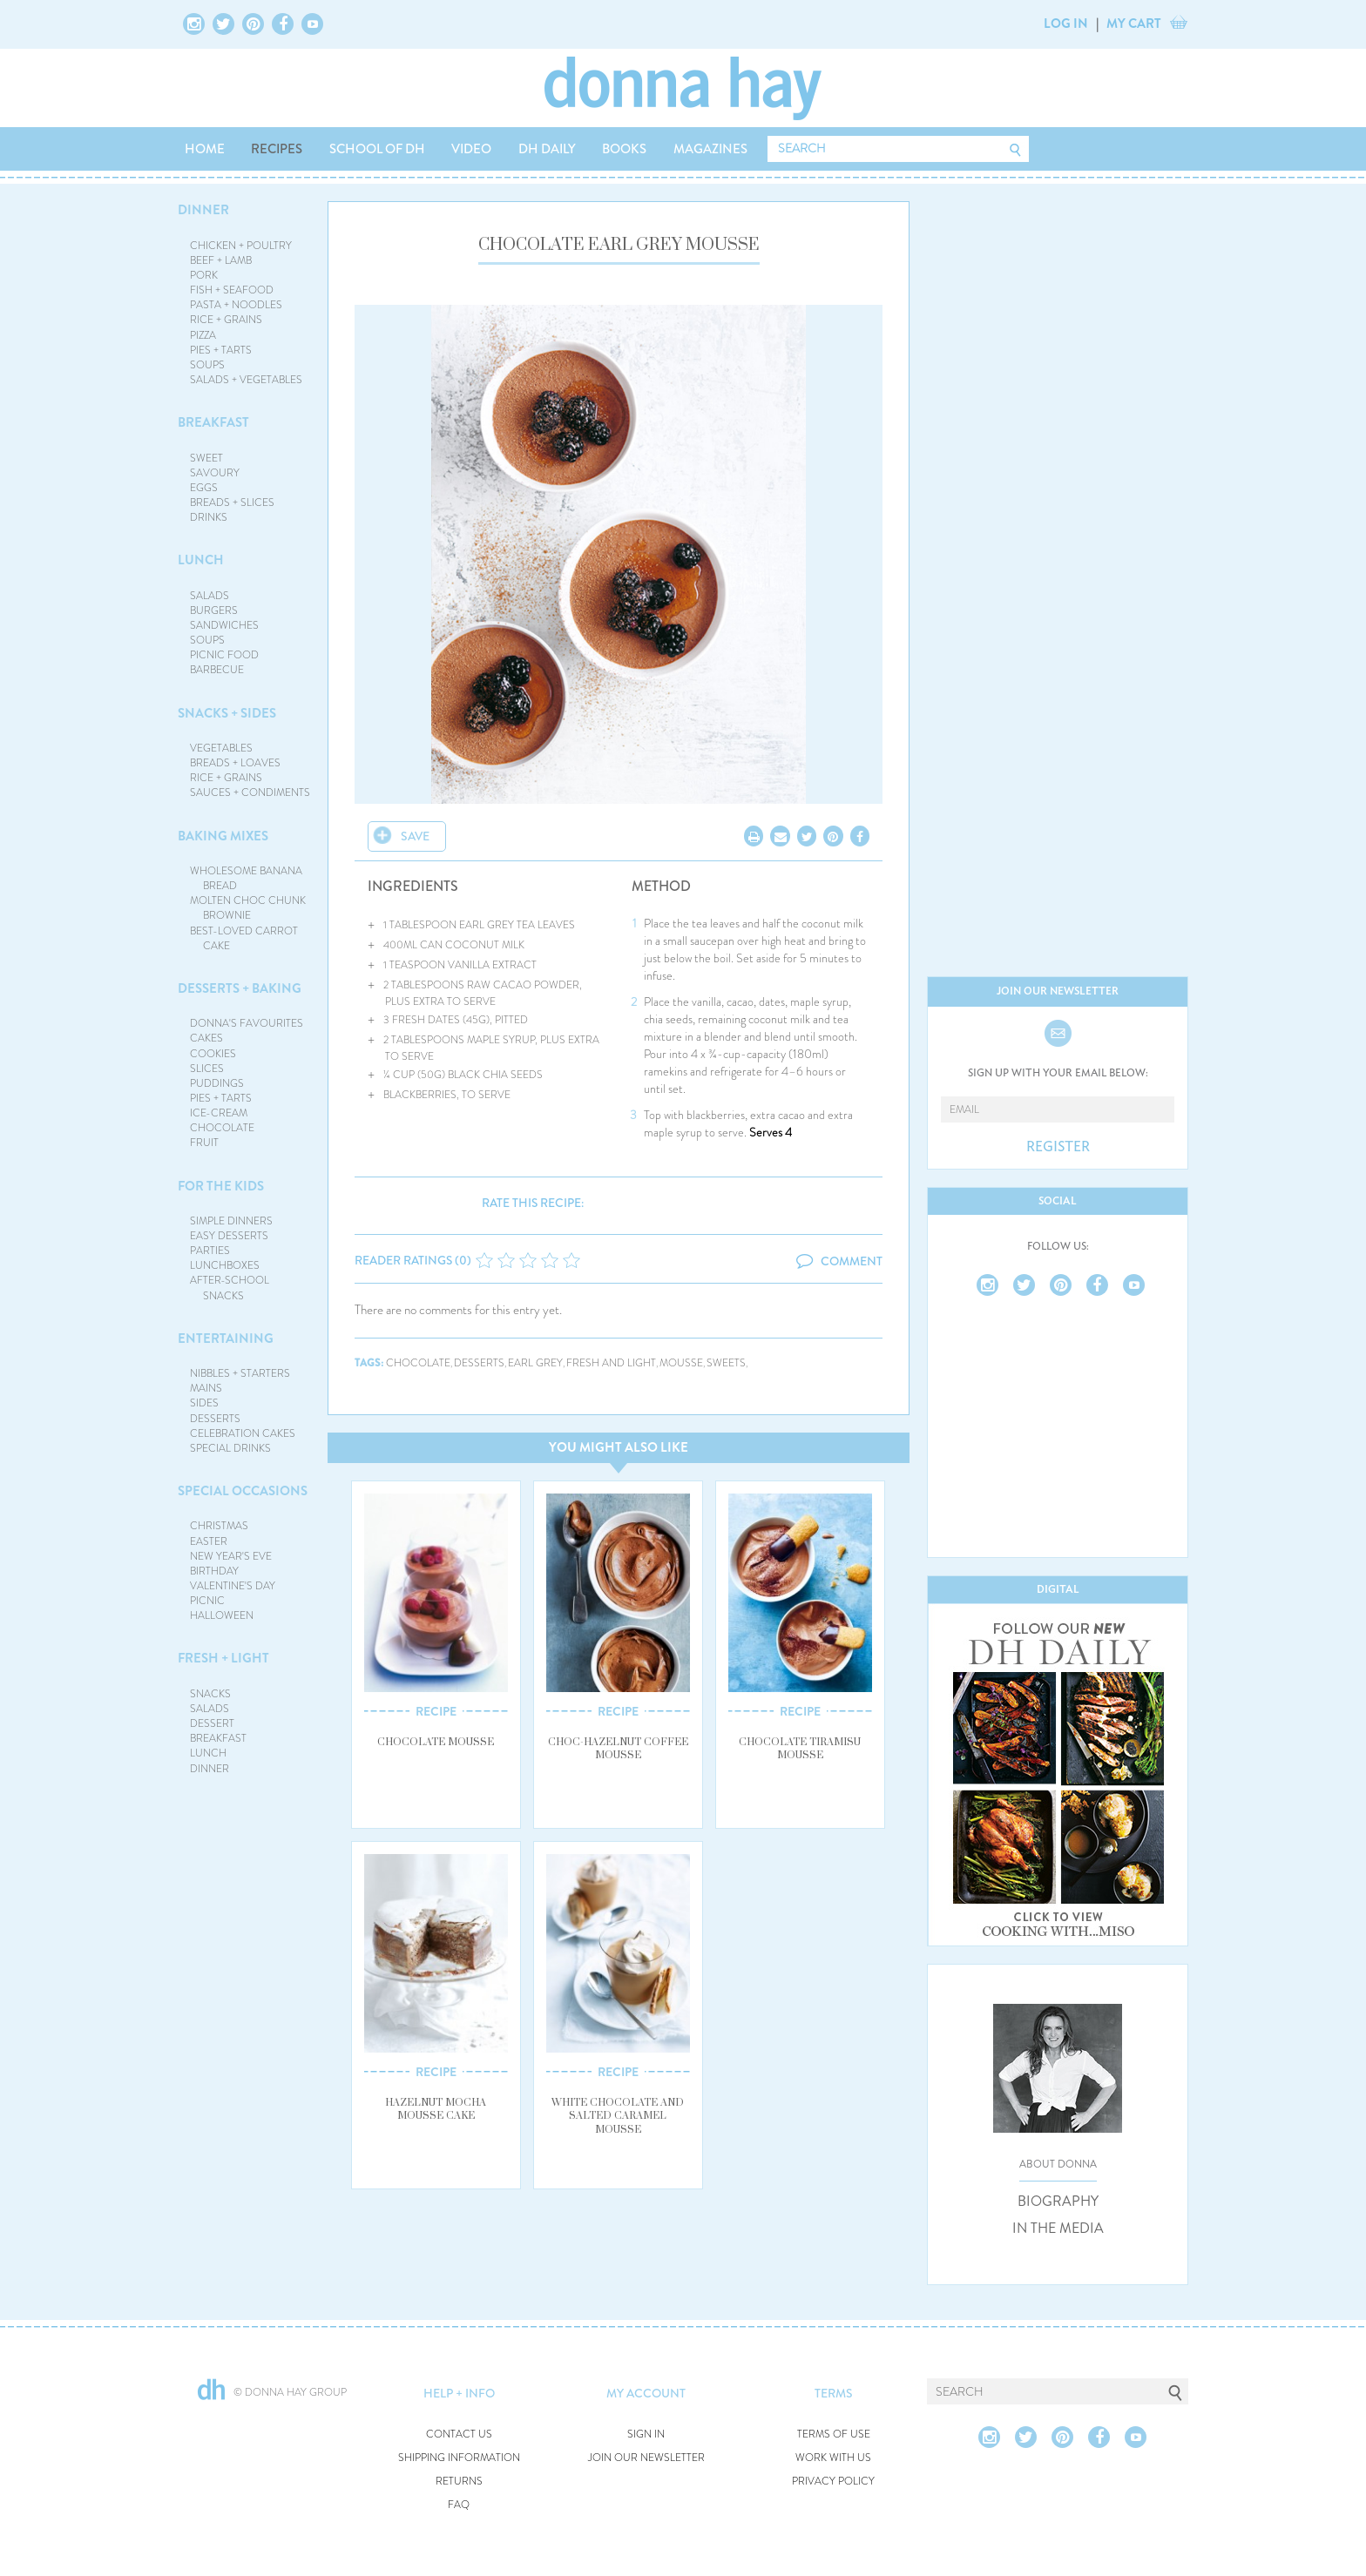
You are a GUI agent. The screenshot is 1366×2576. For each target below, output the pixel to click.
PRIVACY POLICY (833, 2481)
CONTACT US (459, 2434)
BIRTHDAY (214, 1571)
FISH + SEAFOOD (232, 290)
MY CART (1133, 23)
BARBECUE (217, 670)
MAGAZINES (710, 148)
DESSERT (212, 1723)
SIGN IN (646, 2434)
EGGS (204, 488)
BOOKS (624, 148)
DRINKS (208, 517)
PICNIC (207, 1600)
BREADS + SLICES (232, 502)
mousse (681, 1363)
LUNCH (201, 560)
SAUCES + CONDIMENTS (250, 792)
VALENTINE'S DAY (232, 1586)
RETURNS (459, 2481)
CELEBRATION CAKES (242, 1433)
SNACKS (210, 1694)
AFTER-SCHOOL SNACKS (229, 1287)
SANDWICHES (224, 625)
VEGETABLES (221, 748)
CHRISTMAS (219, 1526)
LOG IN (1066, 23)
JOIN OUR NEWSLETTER (646, 2458)
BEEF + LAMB (221, 260)
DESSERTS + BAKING (239, 988)
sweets (726, 1363)
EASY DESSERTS (229, 1236)
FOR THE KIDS (221, 1186)
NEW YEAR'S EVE (231, 1556)
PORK (204, 275)
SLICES (207, 1068)
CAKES (206, 1038)
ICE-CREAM (218, 1113)
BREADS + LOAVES (235, 763)
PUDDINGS (217, 1083)
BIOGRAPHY (1058, 2201)
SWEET (206, 458)
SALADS (209, 596)
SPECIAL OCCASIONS (243, 1490)
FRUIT (204, 1142)
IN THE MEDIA (1058, 2228)
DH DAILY (547, 148)
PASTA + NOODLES (236, 305)
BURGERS (214, 610)
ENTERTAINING (226, 1338)
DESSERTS (215, 1418)
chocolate (418, 1363)
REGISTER (1058, 1147)
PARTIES (210, 1250)
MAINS (206, 1388)
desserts (479, 1363)
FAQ (459, 2505)
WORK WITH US (833, 2458)
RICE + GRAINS (226, 319)
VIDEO (471, 148)
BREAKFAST (213, 422)
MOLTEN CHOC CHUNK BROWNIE (248, 908)
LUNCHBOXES (225, 1265)
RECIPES (276, 148)
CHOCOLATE (222, 1128)
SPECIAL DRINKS (230, 1448)
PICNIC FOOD (224, 655)
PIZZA (203, 335)
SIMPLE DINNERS (231, 1221)
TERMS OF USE (833, 2434)
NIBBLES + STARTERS (240, 1373)
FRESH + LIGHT (223, 1658)
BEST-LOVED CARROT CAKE (244, 938)
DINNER (203, 209)
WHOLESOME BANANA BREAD (246, 878)
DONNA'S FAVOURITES (246, 1023)
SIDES (204, 1403)
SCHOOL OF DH (377, 148)
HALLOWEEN (222, 1615)
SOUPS (207, 365)
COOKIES (213, 1054)
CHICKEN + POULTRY (241, 245)
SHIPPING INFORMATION (459, 2458)
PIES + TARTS (221, 350)
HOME (205, 148)
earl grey (535, 1363)
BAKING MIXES (223, 836)
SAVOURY (215, 473)
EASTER (208, 1541)
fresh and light (611, 1363)
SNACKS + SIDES (227, 713)
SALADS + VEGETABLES (246, 380)
